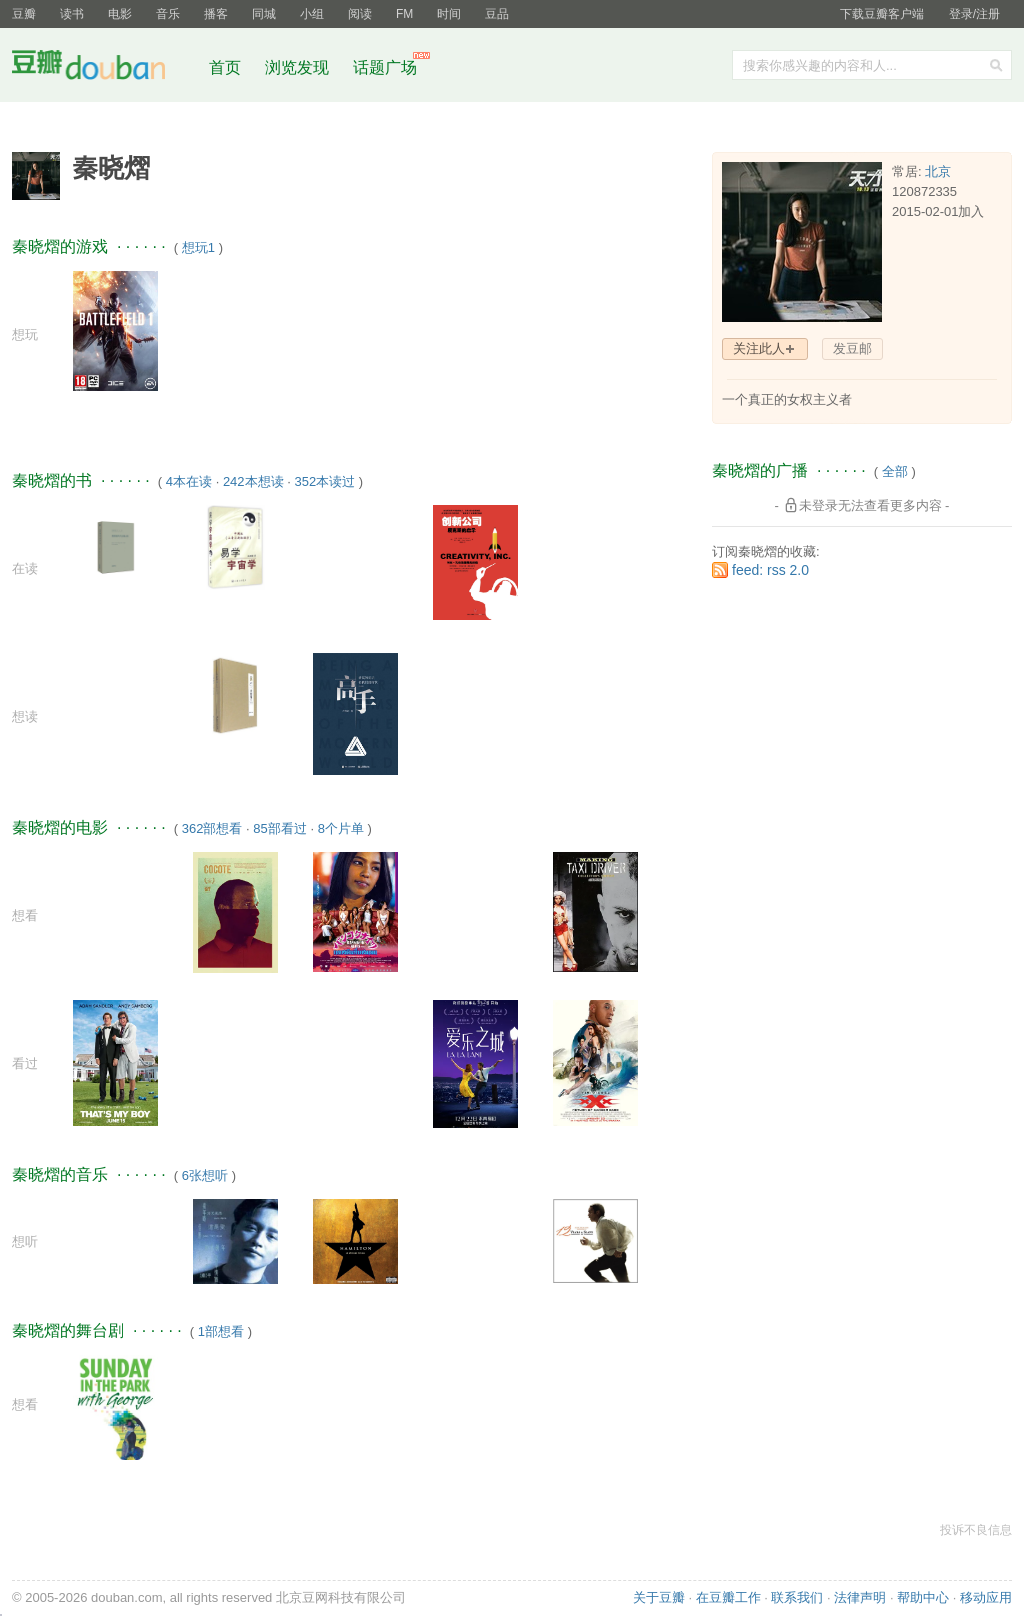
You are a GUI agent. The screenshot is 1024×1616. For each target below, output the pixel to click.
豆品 (497, 14)
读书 (72, 14)
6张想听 (205, 1175)
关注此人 (759, 348)
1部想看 (221, 1331)
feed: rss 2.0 (770, 570)
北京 (938, 171)
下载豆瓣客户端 (882, 14)
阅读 (360, 14)
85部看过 (279, 828)
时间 (449, 14)
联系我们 (797, 1597)
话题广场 (385, 67)
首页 (225, 67)
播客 (216, 14)
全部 (895, 471)
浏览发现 (299, 67)
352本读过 (324, 481)
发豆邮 (852, 348)
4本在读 (189, 481)
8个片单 (341, 828)
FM (404, 14)
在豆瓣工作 (728, 1597)
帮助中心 (923, 1597)
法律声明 (860, 1597)
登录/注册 (974, 14)
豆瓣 (24, 14)
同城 (264, 14)
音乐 (168, 14)
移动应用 (986, 1597)
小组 (312, 14)
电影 (120, 14)
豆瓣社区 (104, 68)
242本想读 (253, 481)
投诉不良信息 (976, 1530)
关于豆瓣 (659, 1597)
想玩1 (198, 247)
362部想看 (212, 828)
